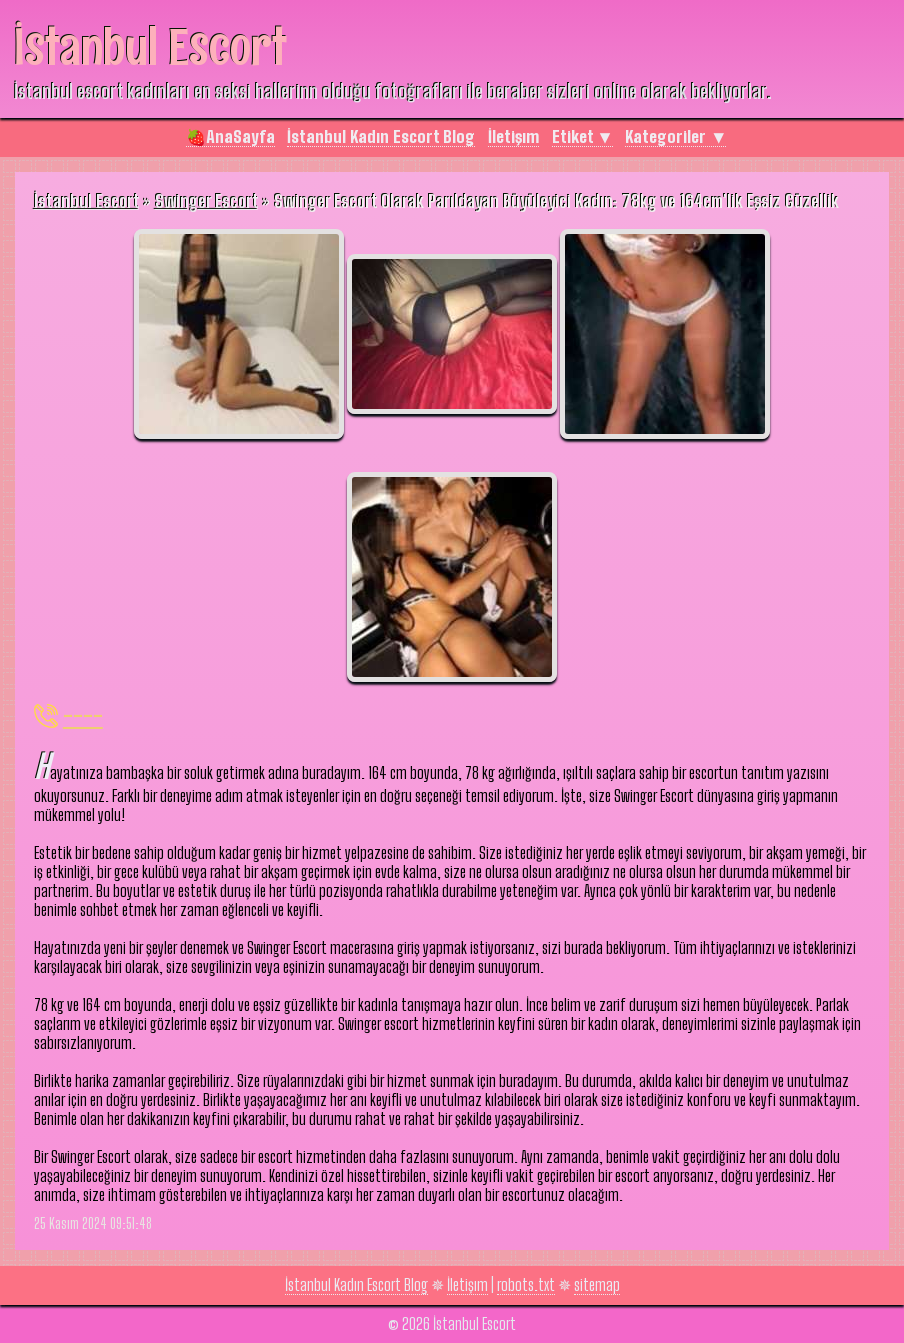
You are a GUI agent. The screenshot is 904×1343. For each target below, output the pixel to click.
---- (83, 715)
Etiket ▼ (582, 136)
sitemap (597, 1284)
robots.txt (526, 1284)
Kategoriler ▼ (675, 136)
